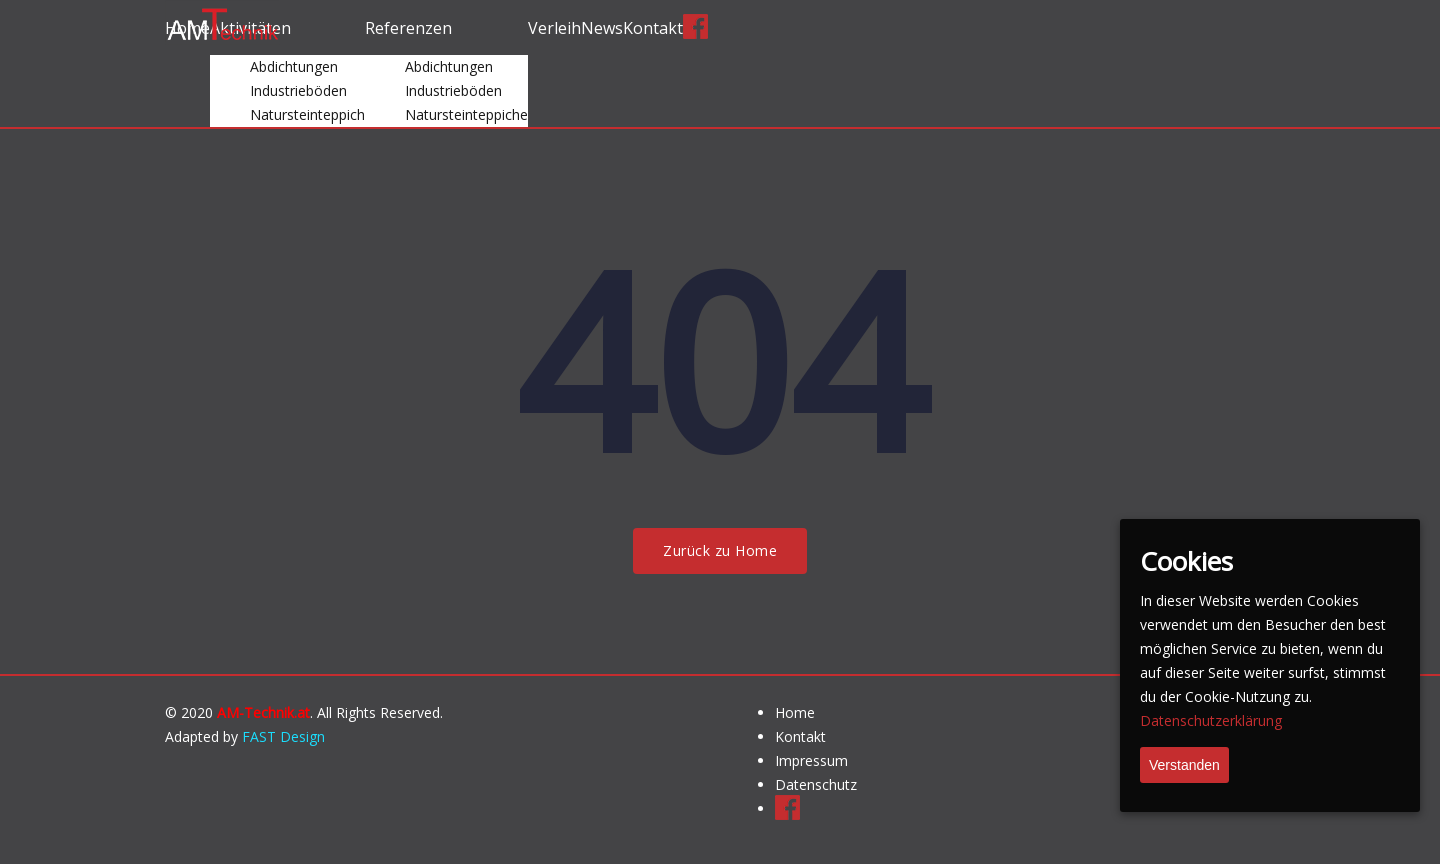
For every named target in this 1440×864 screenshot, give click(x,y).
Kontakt (653, 28)
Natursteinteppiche (466, 114)
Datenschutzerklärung (1211, 720)
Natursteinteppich (307, 114)
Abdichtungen (294, 66)
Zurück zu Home (720, 550)
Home (795, 712)
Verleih (554, 28)
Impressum (811, 760)
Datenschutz (816, 784)
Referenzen (408, 28)
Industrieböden (298, 90)
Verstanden (1184, 765)
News (602, 28)
